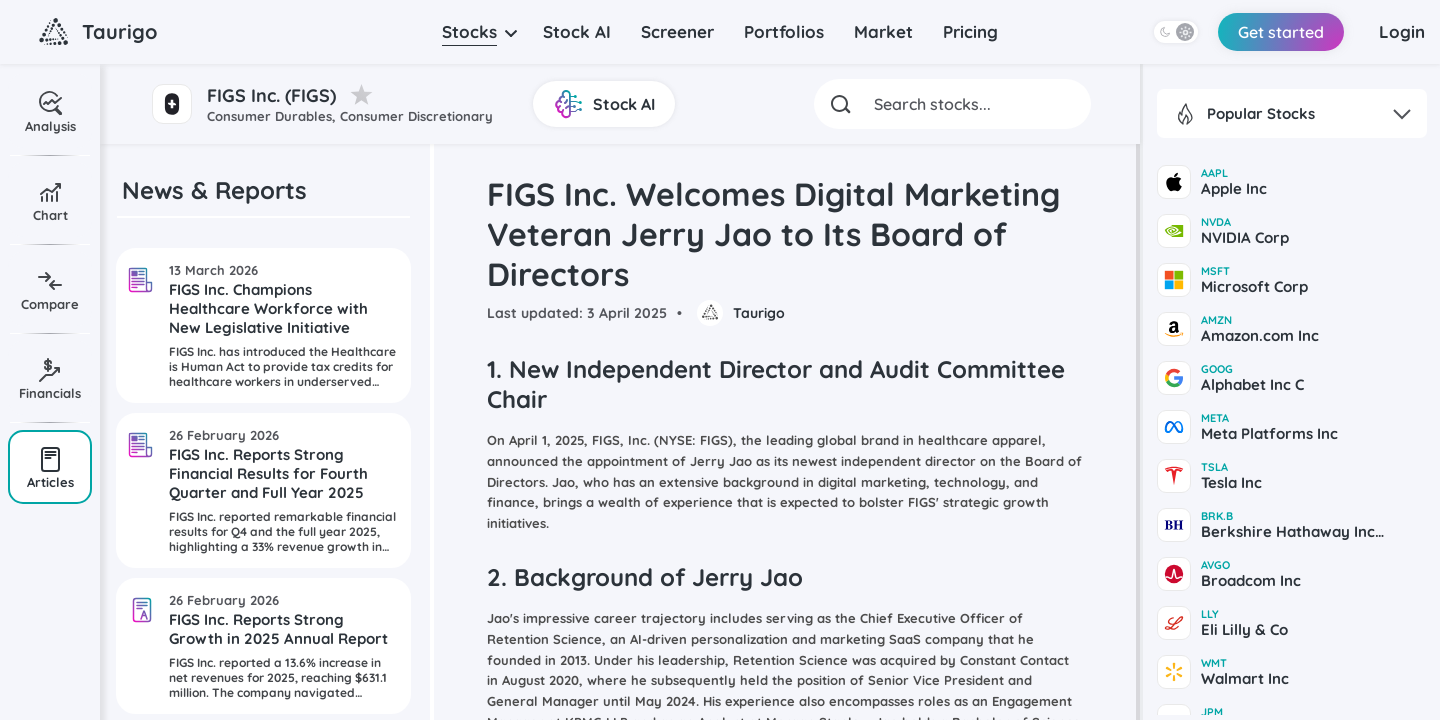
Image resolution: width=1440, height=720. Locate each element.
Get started (1281, 32)
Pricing (970, 31)
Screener (677, 31)
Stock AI (577, 31)
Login (1402, 31)
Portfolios (784, 31)
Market (883, 31)
